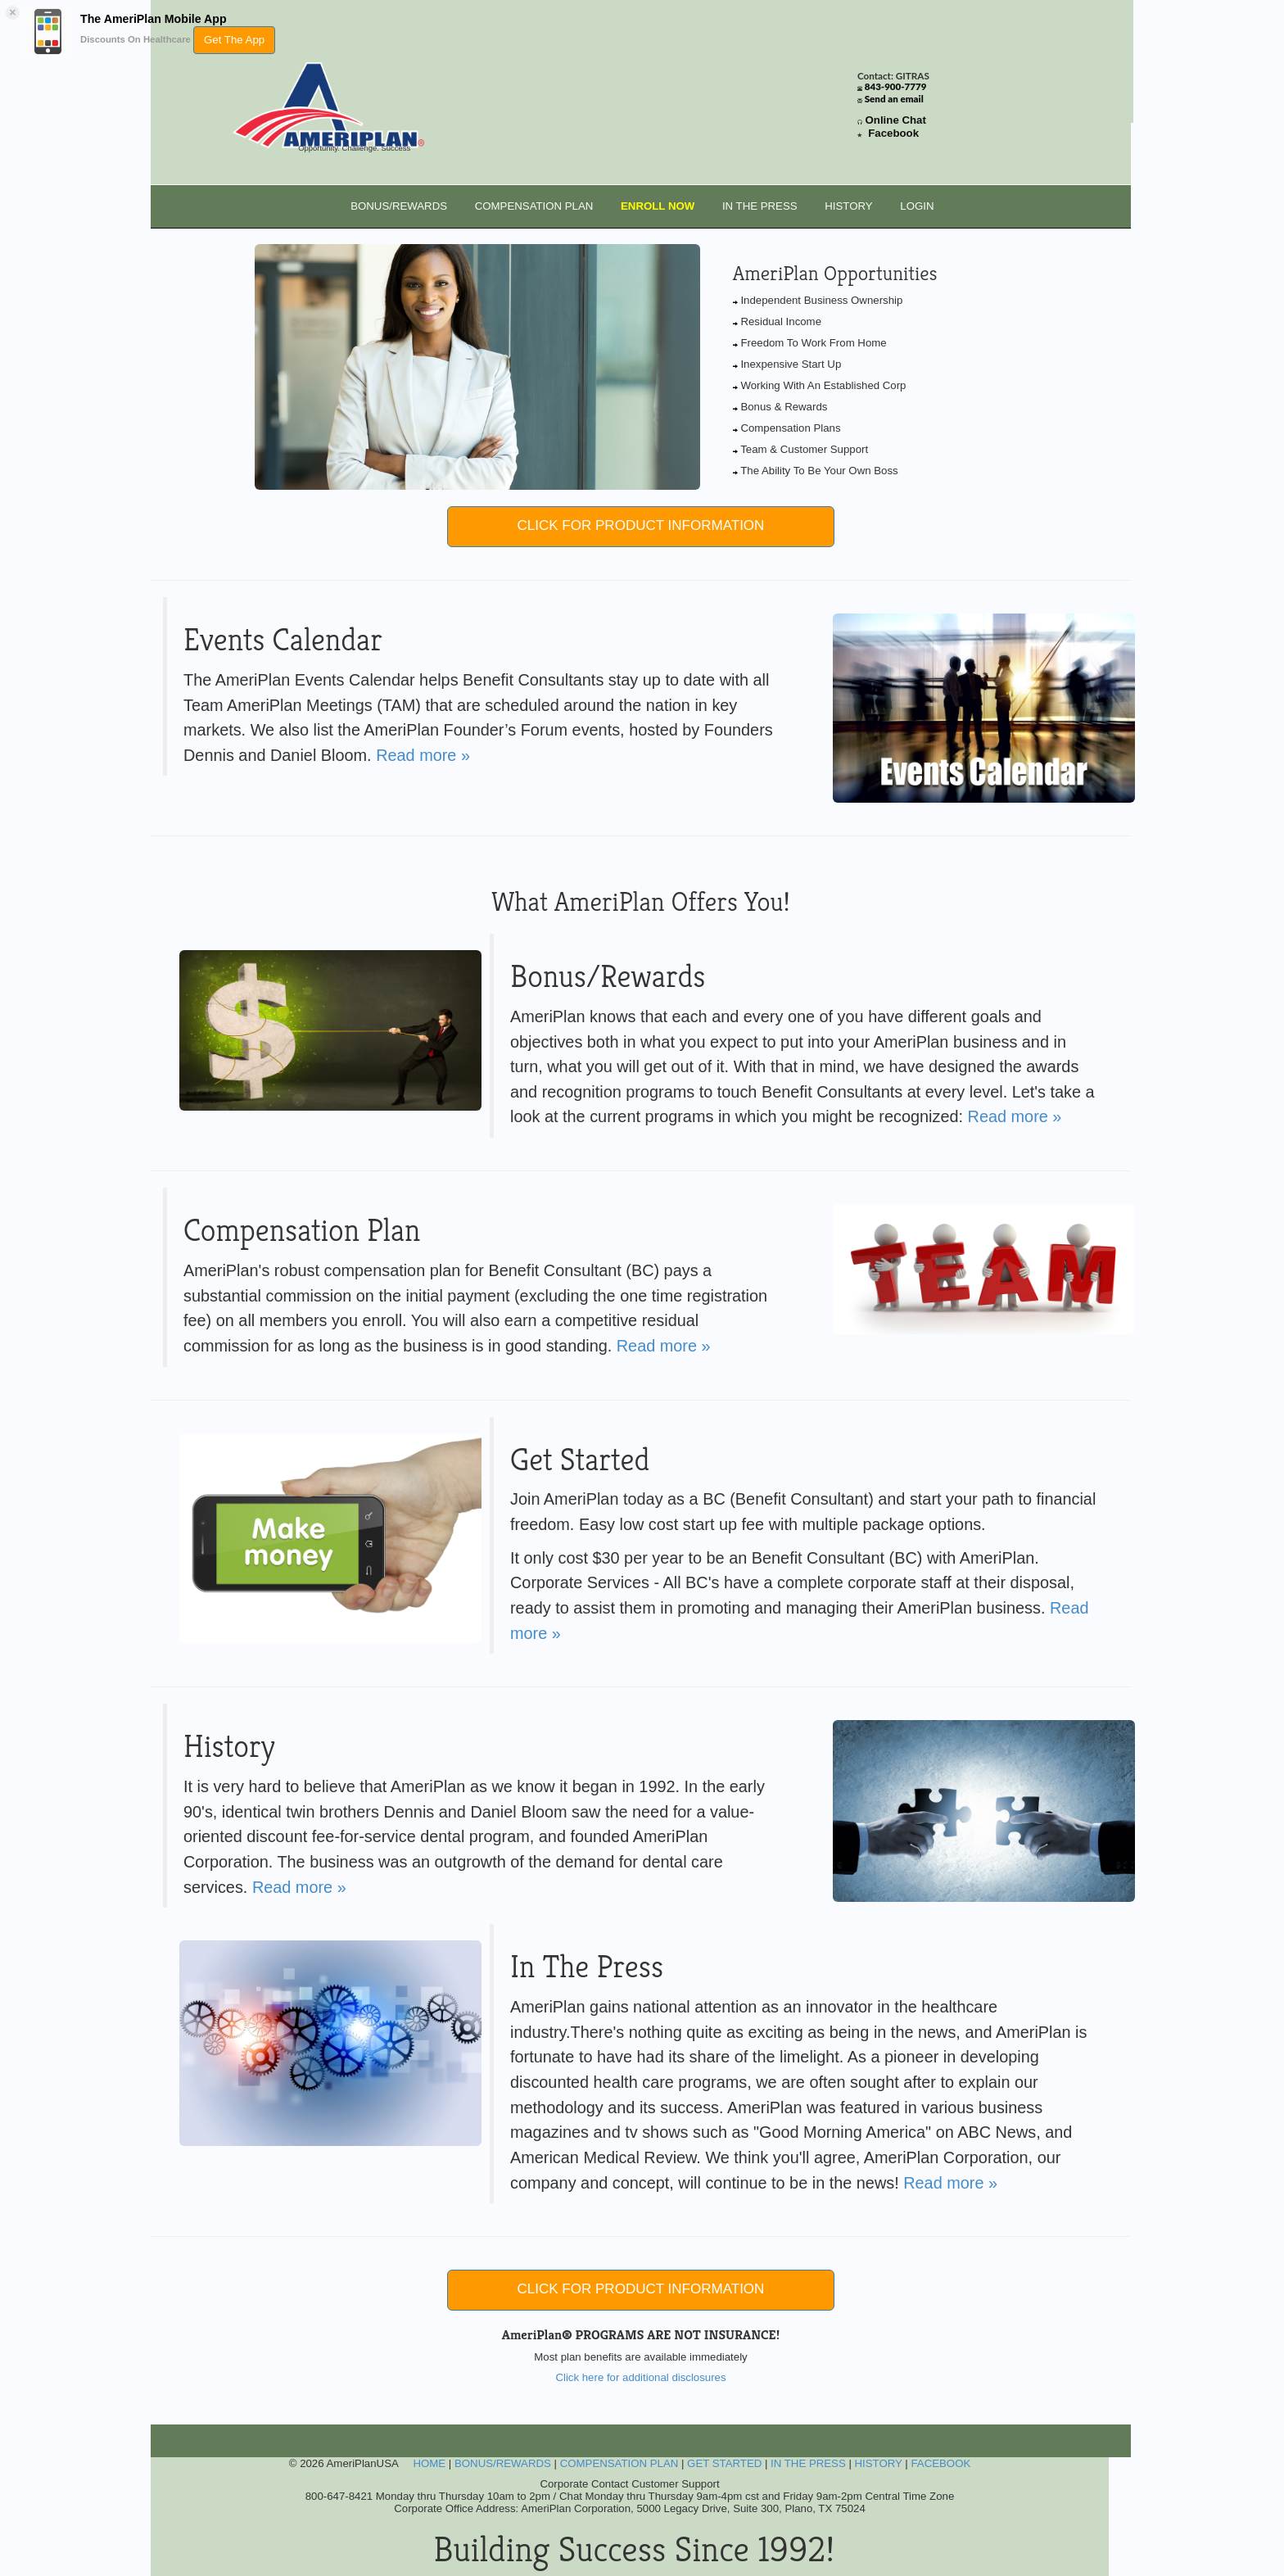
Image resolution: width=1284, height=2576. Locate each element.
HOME (429, 2463)
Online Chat (896, 120)
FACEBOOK (940, 2463)
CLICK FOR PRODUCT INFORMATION (641, 525)
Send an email (894, 98)
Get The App (234, 40)
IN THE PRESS (760, 206)
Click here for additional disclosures (640, 2377)
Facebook (893, 133)
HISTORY (848, 206)
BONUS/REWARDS (398, 206)
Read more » (423, 755)
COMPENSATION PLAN (534, 206)
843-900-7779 (896, 86)
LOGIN (917, 206)
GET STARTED (724, 2463)
